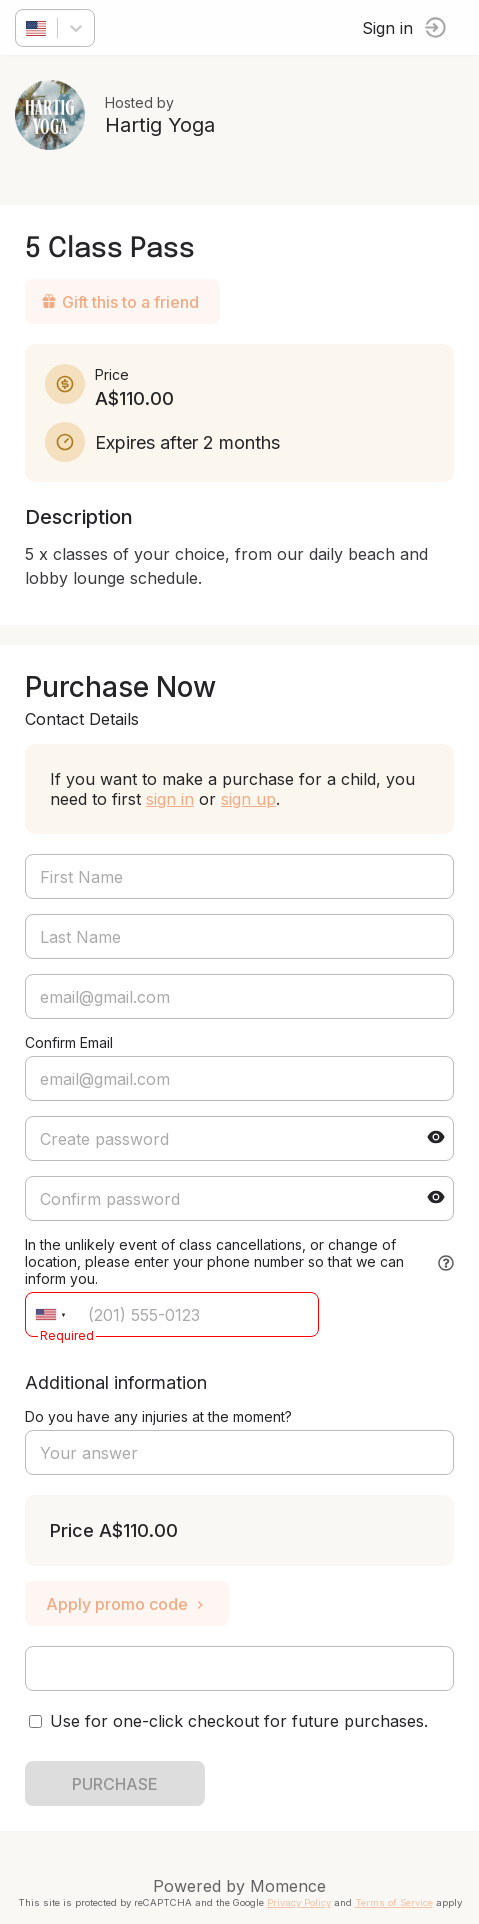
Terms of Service (394, 1902)
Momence (288, 1886)
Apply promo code (127, 1604)
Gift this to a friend (120, 302)
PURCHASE (115, 1784)
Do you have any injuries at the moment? (158, 1416)
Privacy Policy (299, 1902)
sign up (248, 799)
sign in (170, 799)
